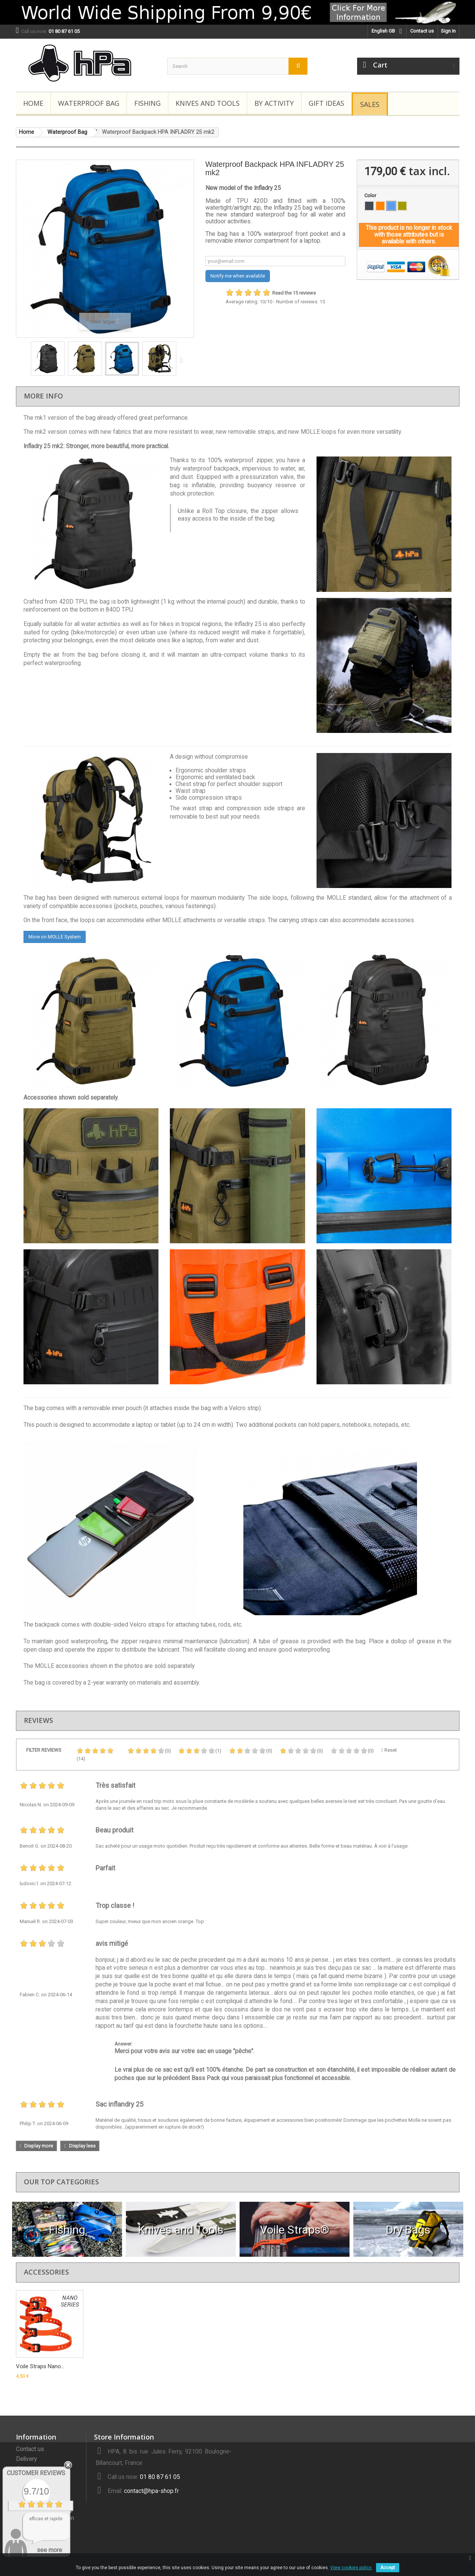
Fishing (147, 103)
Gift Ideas (326, 103)
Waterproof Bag (88, 103)
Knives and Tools (208, 103)
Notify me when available (237, 276)
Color (370, 195)
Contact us (422, 31)
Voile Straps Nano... (40, 2366)
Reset (389, 1750)
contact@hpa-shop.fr (151, 2491)
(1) (199, 1751)
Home (33, 103)
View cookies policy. (351, 2567)
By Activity (274, 103)
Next (183, 360)
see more (49, 2550)
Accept (387, 2567)
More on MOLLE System (54, 937)
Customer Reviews (36, 2473)
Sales (369, 104)
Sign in (448, 31)
